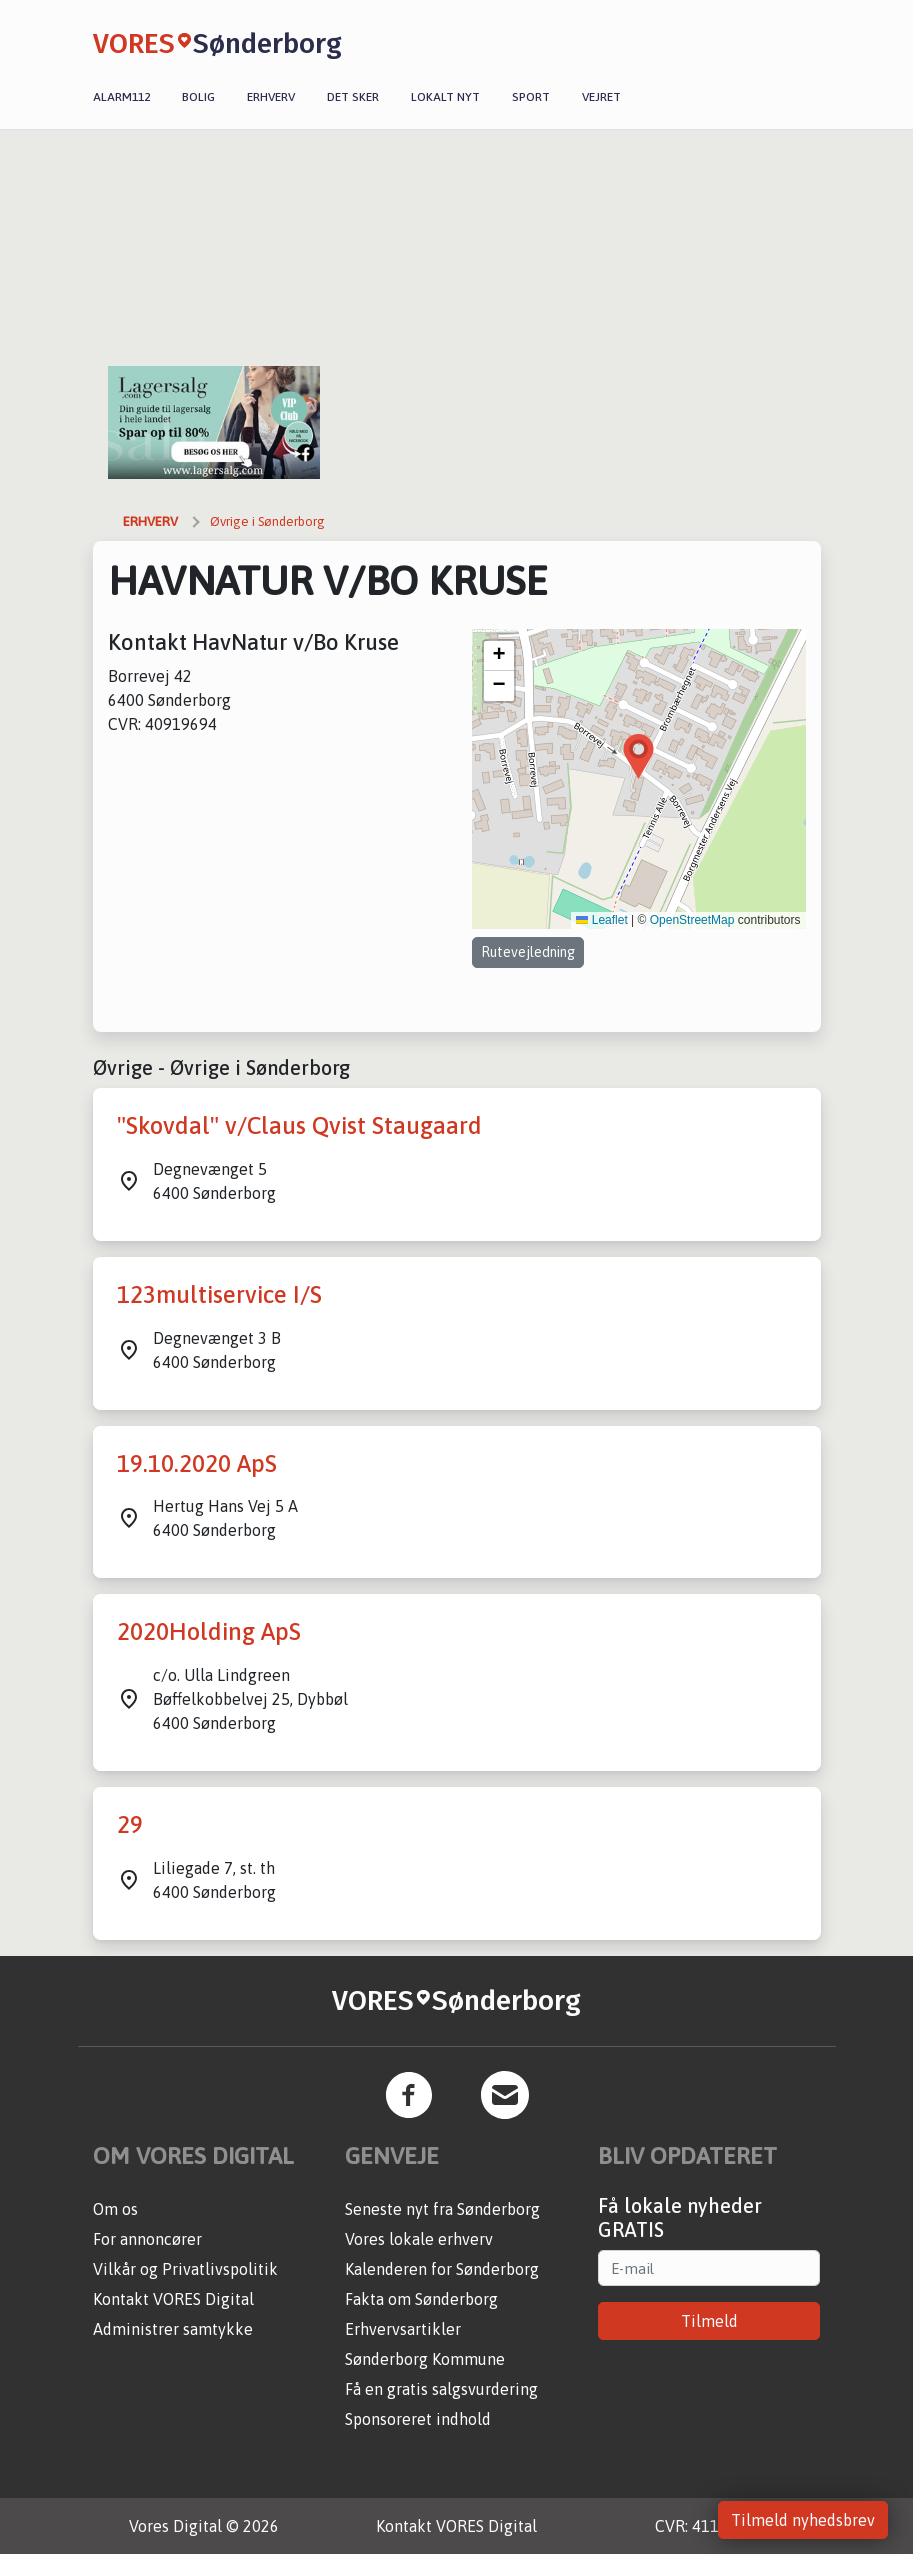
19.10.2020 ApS (197, 1463)
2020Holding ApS (209, 1631)
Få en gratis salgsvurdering (441, 2389)
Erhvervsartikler (403, 2329)
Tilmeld (709, 2321)
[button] (638, 756)
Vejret (601, 97)
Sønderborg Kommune (425, 2359)
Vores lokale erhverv (419, 2239)
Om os (115, 2209)
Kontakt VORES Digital (173, 2299)
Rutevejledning (528, 952)
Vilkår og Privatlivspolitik (185, 2269)
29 (130, 1824)
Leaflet (601, 920)
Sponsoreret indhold (418, 2419)
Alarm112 (121, 97)
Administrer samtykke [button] (173, 2329)
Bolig (198, 97)
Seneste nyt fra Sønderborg (442, 2209)
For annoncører (147, 2239)
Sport (531, 97)
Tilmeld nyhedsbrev (803, 2520)
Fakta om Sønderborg (421, 2299)
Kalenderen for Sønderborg (442, 2269)
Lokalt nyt (445, 97)
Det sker (353, 97)
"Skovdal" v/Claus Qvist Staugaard (299, 1125)
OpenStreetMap (692, 920)
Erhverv (271, 97)
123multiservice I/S (219, 1294)
